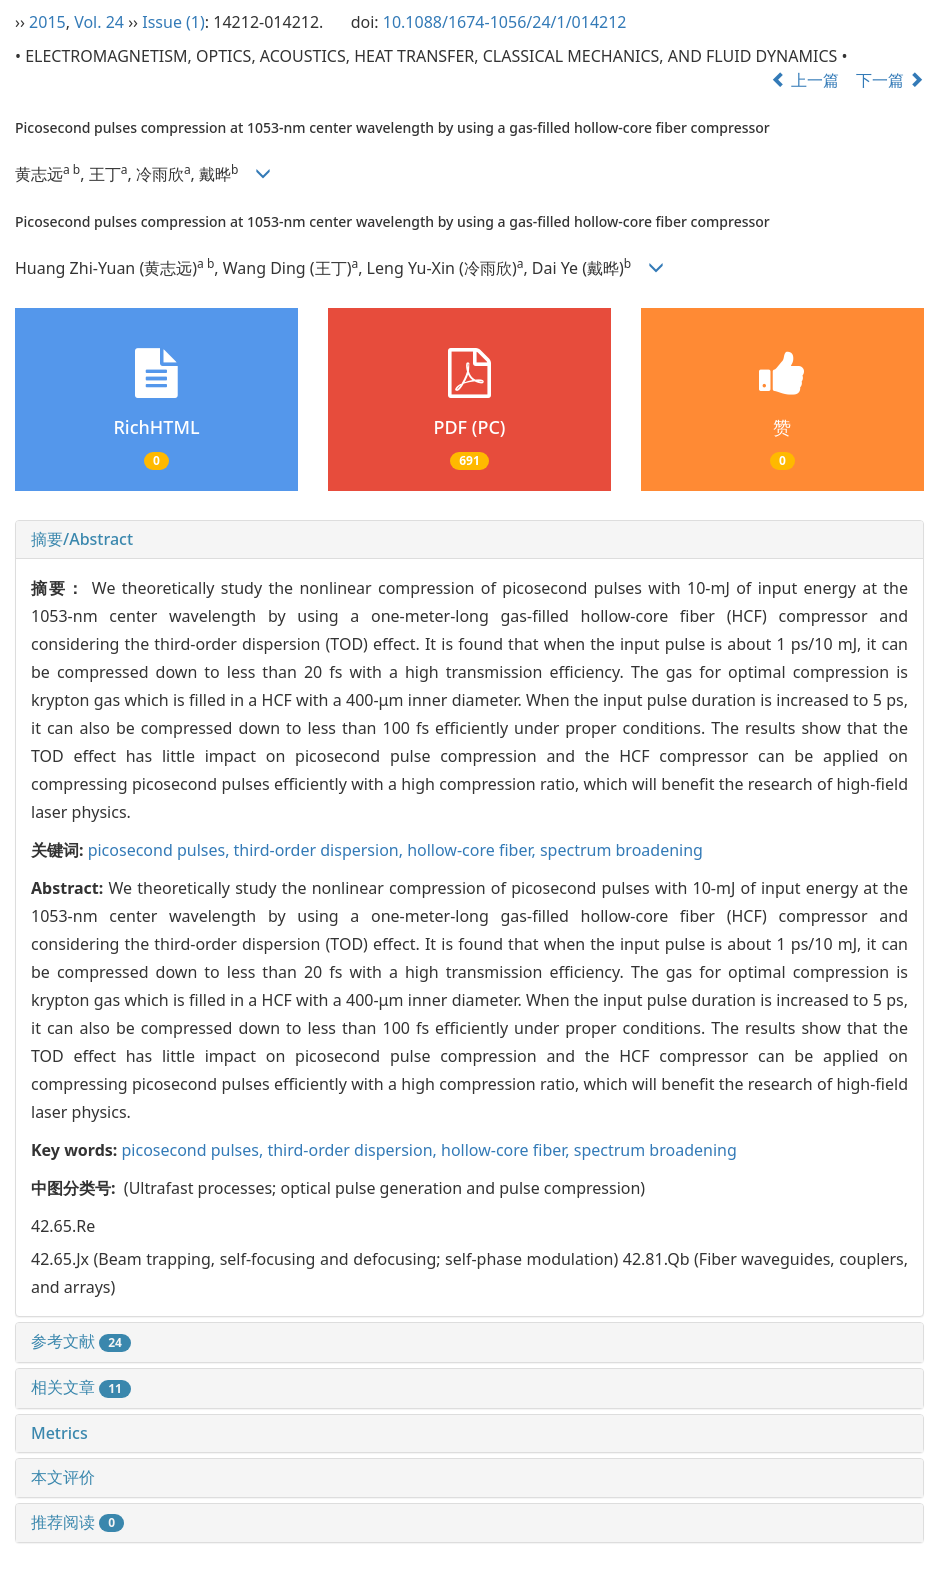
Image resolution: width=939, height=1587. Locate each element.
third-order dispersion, (321, 850)
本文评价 (63, 1477)
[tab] (469, 540)
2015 (47, 22)
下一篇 (890, 80)
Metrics (59, 1433)
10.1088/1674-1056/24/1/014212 (505, 22)
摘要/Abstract (82, 539)
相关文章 (81, 1387)
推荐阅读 (77, 1522)
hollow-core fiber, (473, 850)
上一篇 (805, 80)
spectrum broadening (621, 850)
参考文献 (81, 1341)
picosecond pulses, (161, 850)
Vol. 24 (99, 22)
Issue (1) (173, 22)
